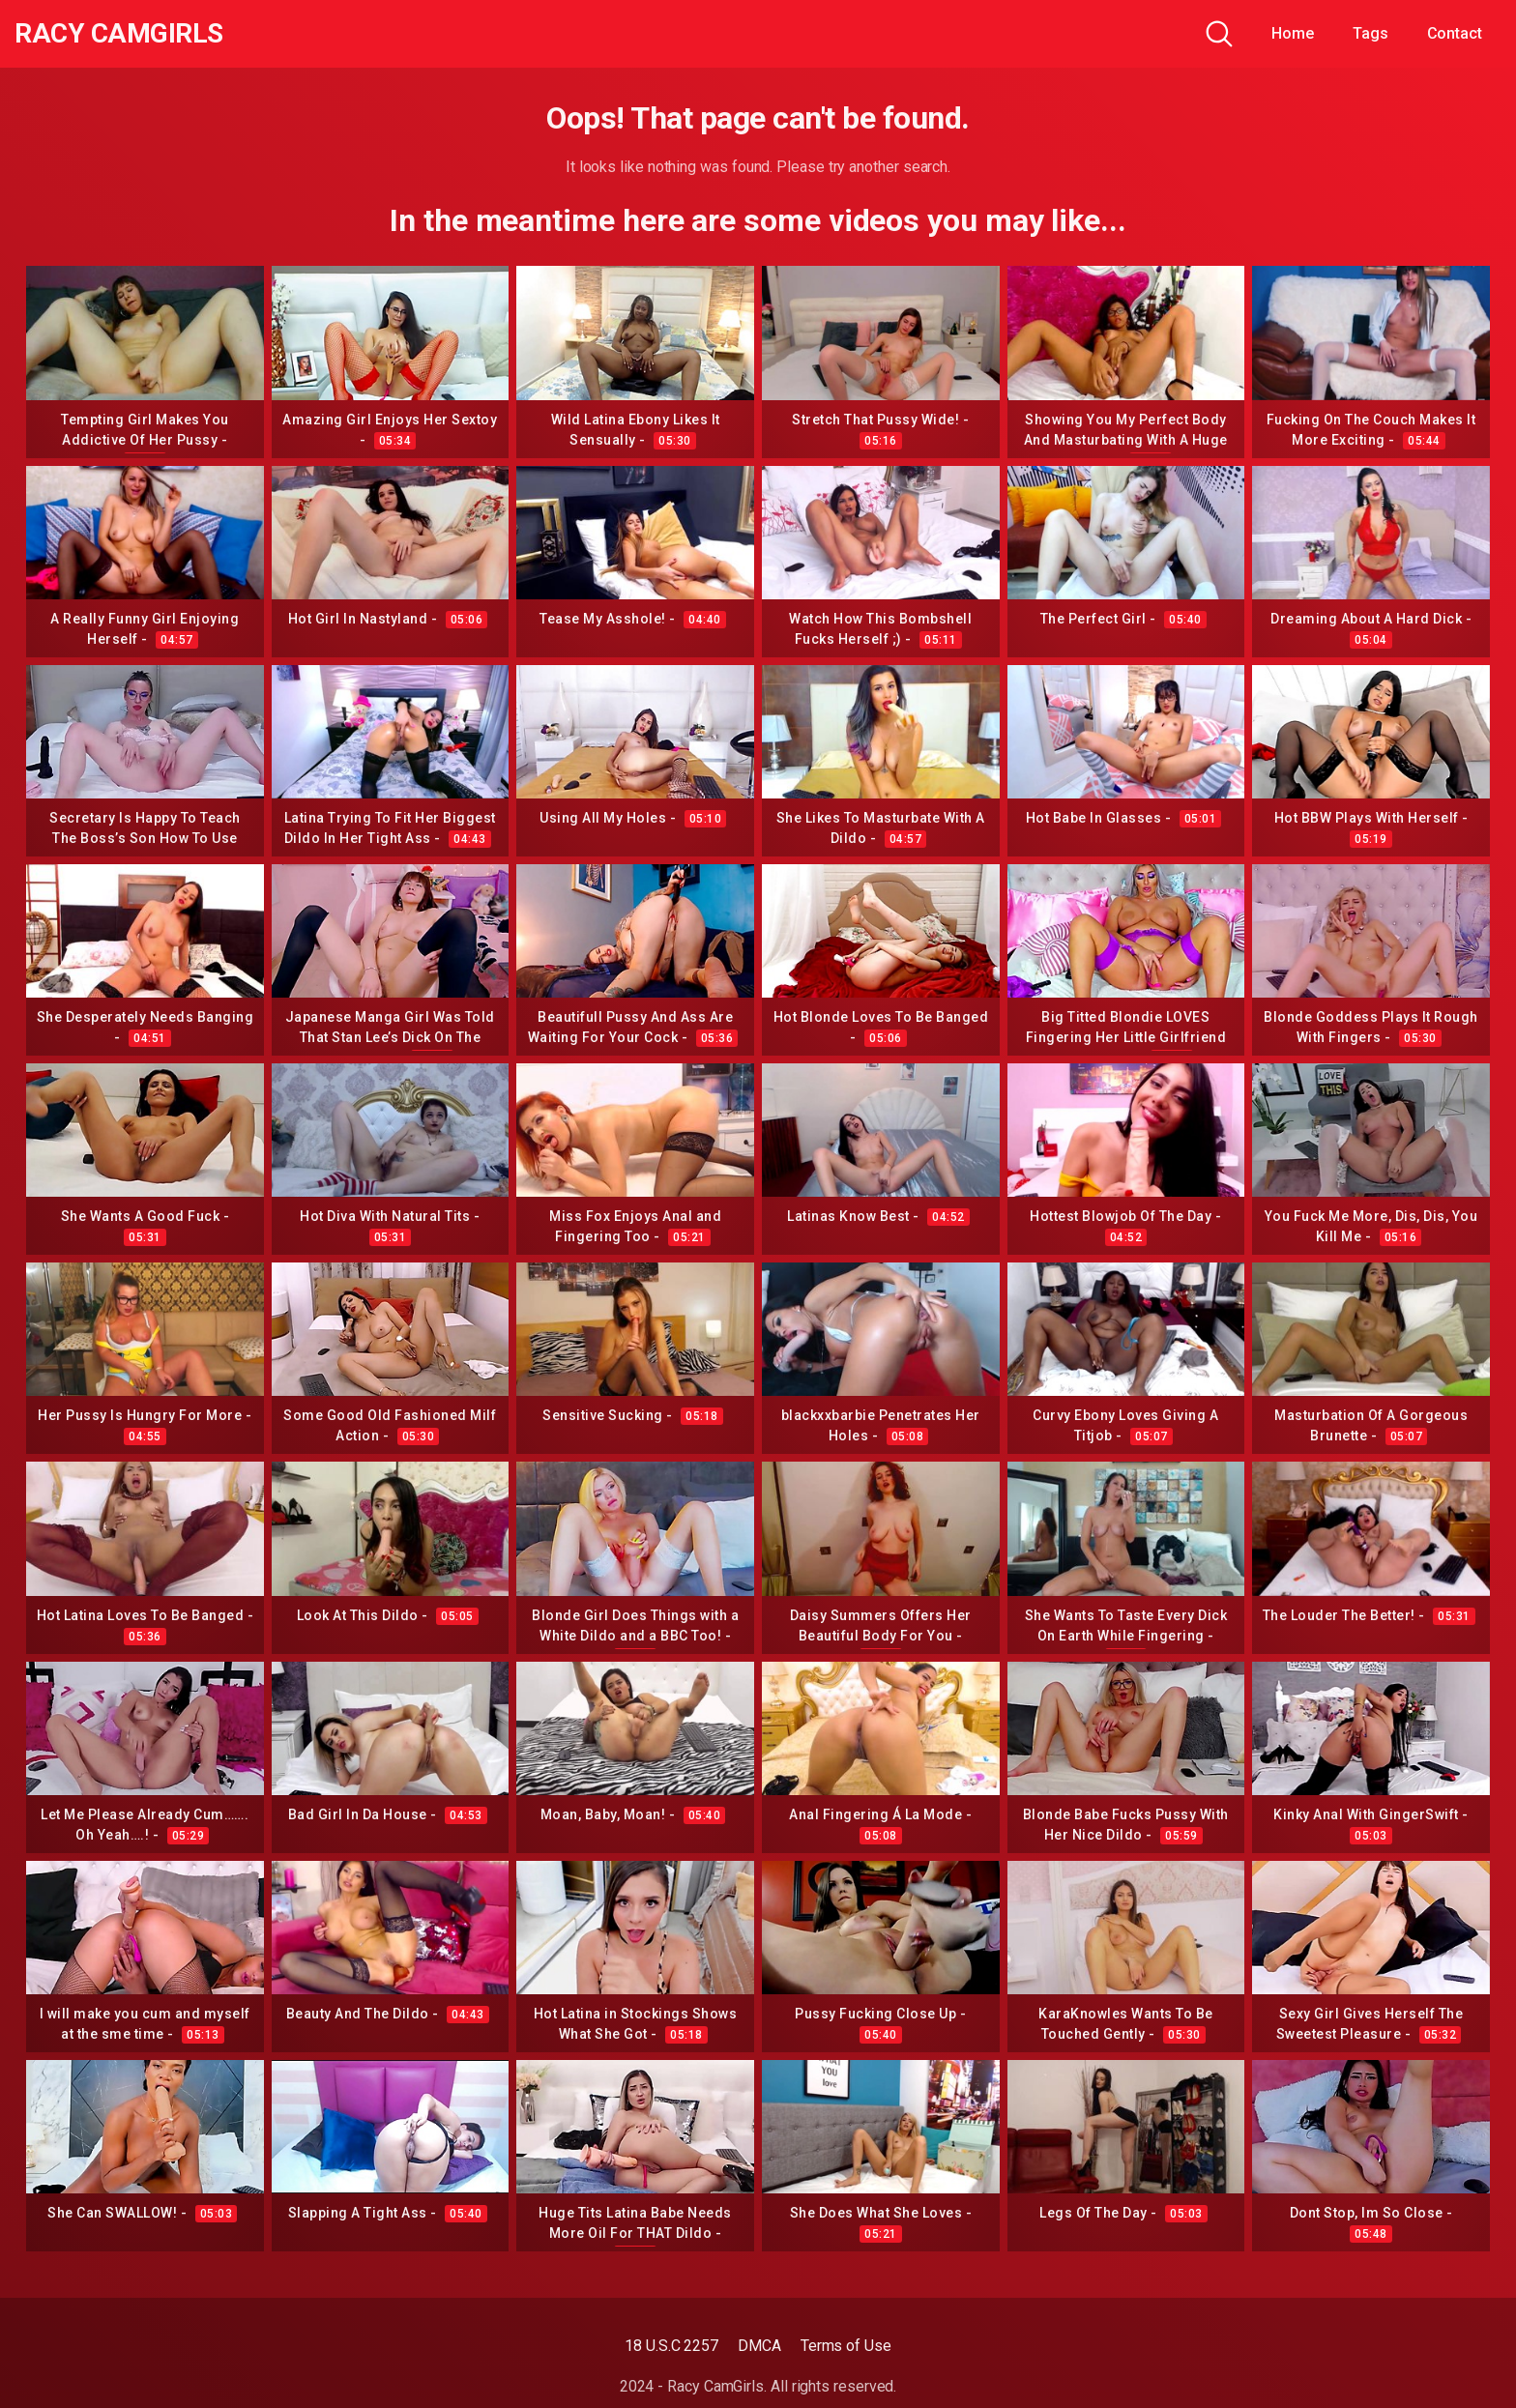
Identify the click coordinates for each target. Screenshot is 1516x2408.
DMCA (759, 2345)
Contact (1454, 33)
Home (1292, 33)
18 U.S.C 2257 (671, 2345)
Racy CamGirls (119, 34)
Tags (1370, 33)
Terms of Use (846, 2345)
